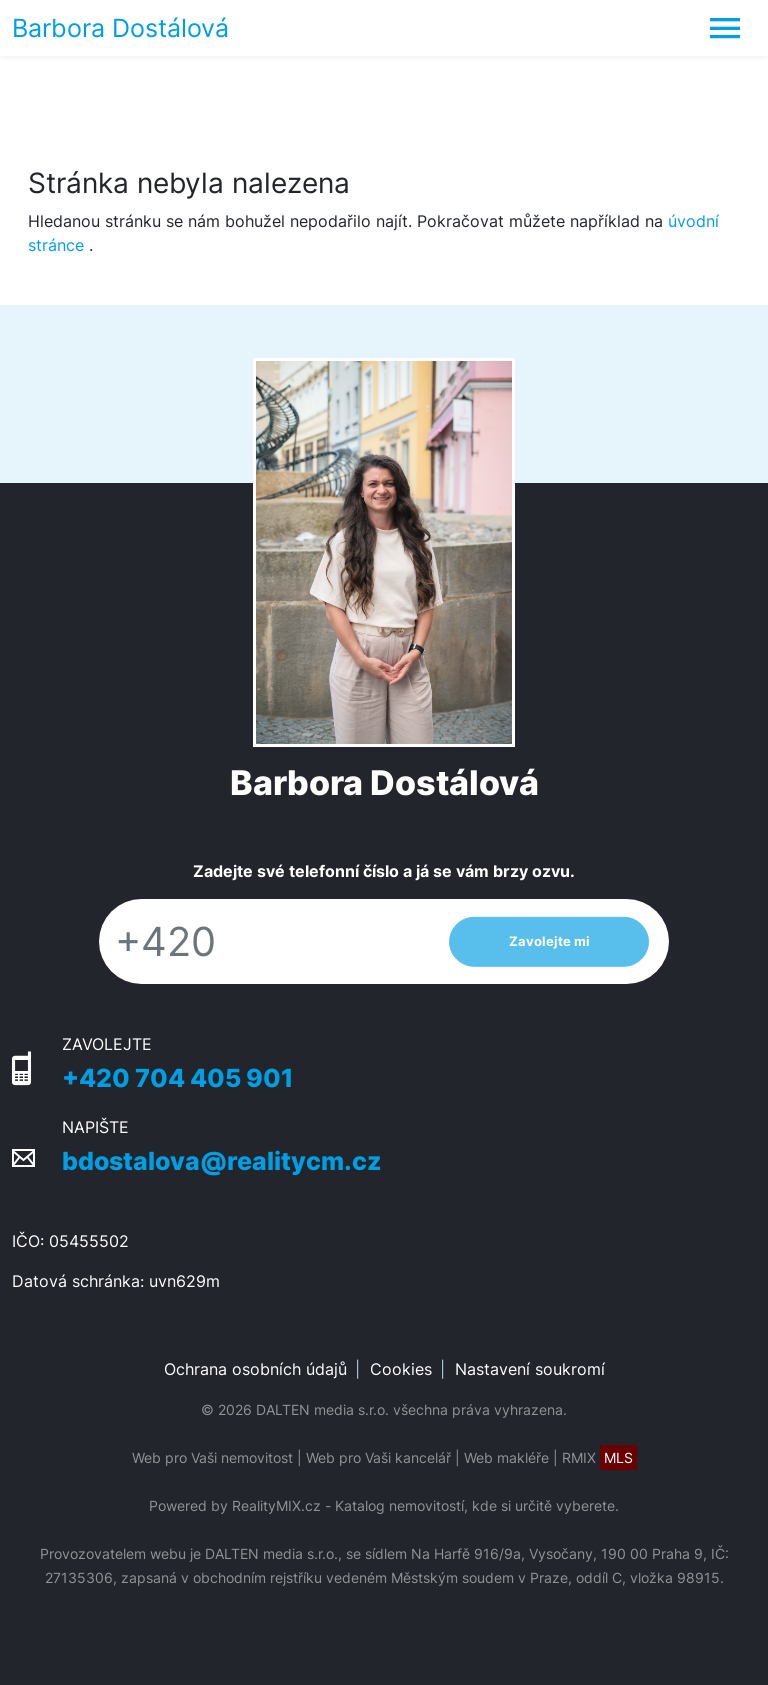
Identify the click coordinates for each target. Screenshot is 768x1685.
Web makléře (506, 1457)
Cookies (401, 1369)
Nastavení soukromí (530, 1369)
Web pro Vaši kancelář (378, 1457)
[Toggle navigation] (725, 28)
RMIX (599, 1457)
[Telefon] (264, 941)
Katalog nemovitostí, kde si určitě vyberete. (477, 1505)
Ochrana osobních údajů (255, 1369)
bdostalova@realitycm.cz (222, 1160)
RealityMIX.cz (276, 1505)
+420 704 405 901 (177, 1077)
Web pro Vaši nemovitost (212, 1457)
